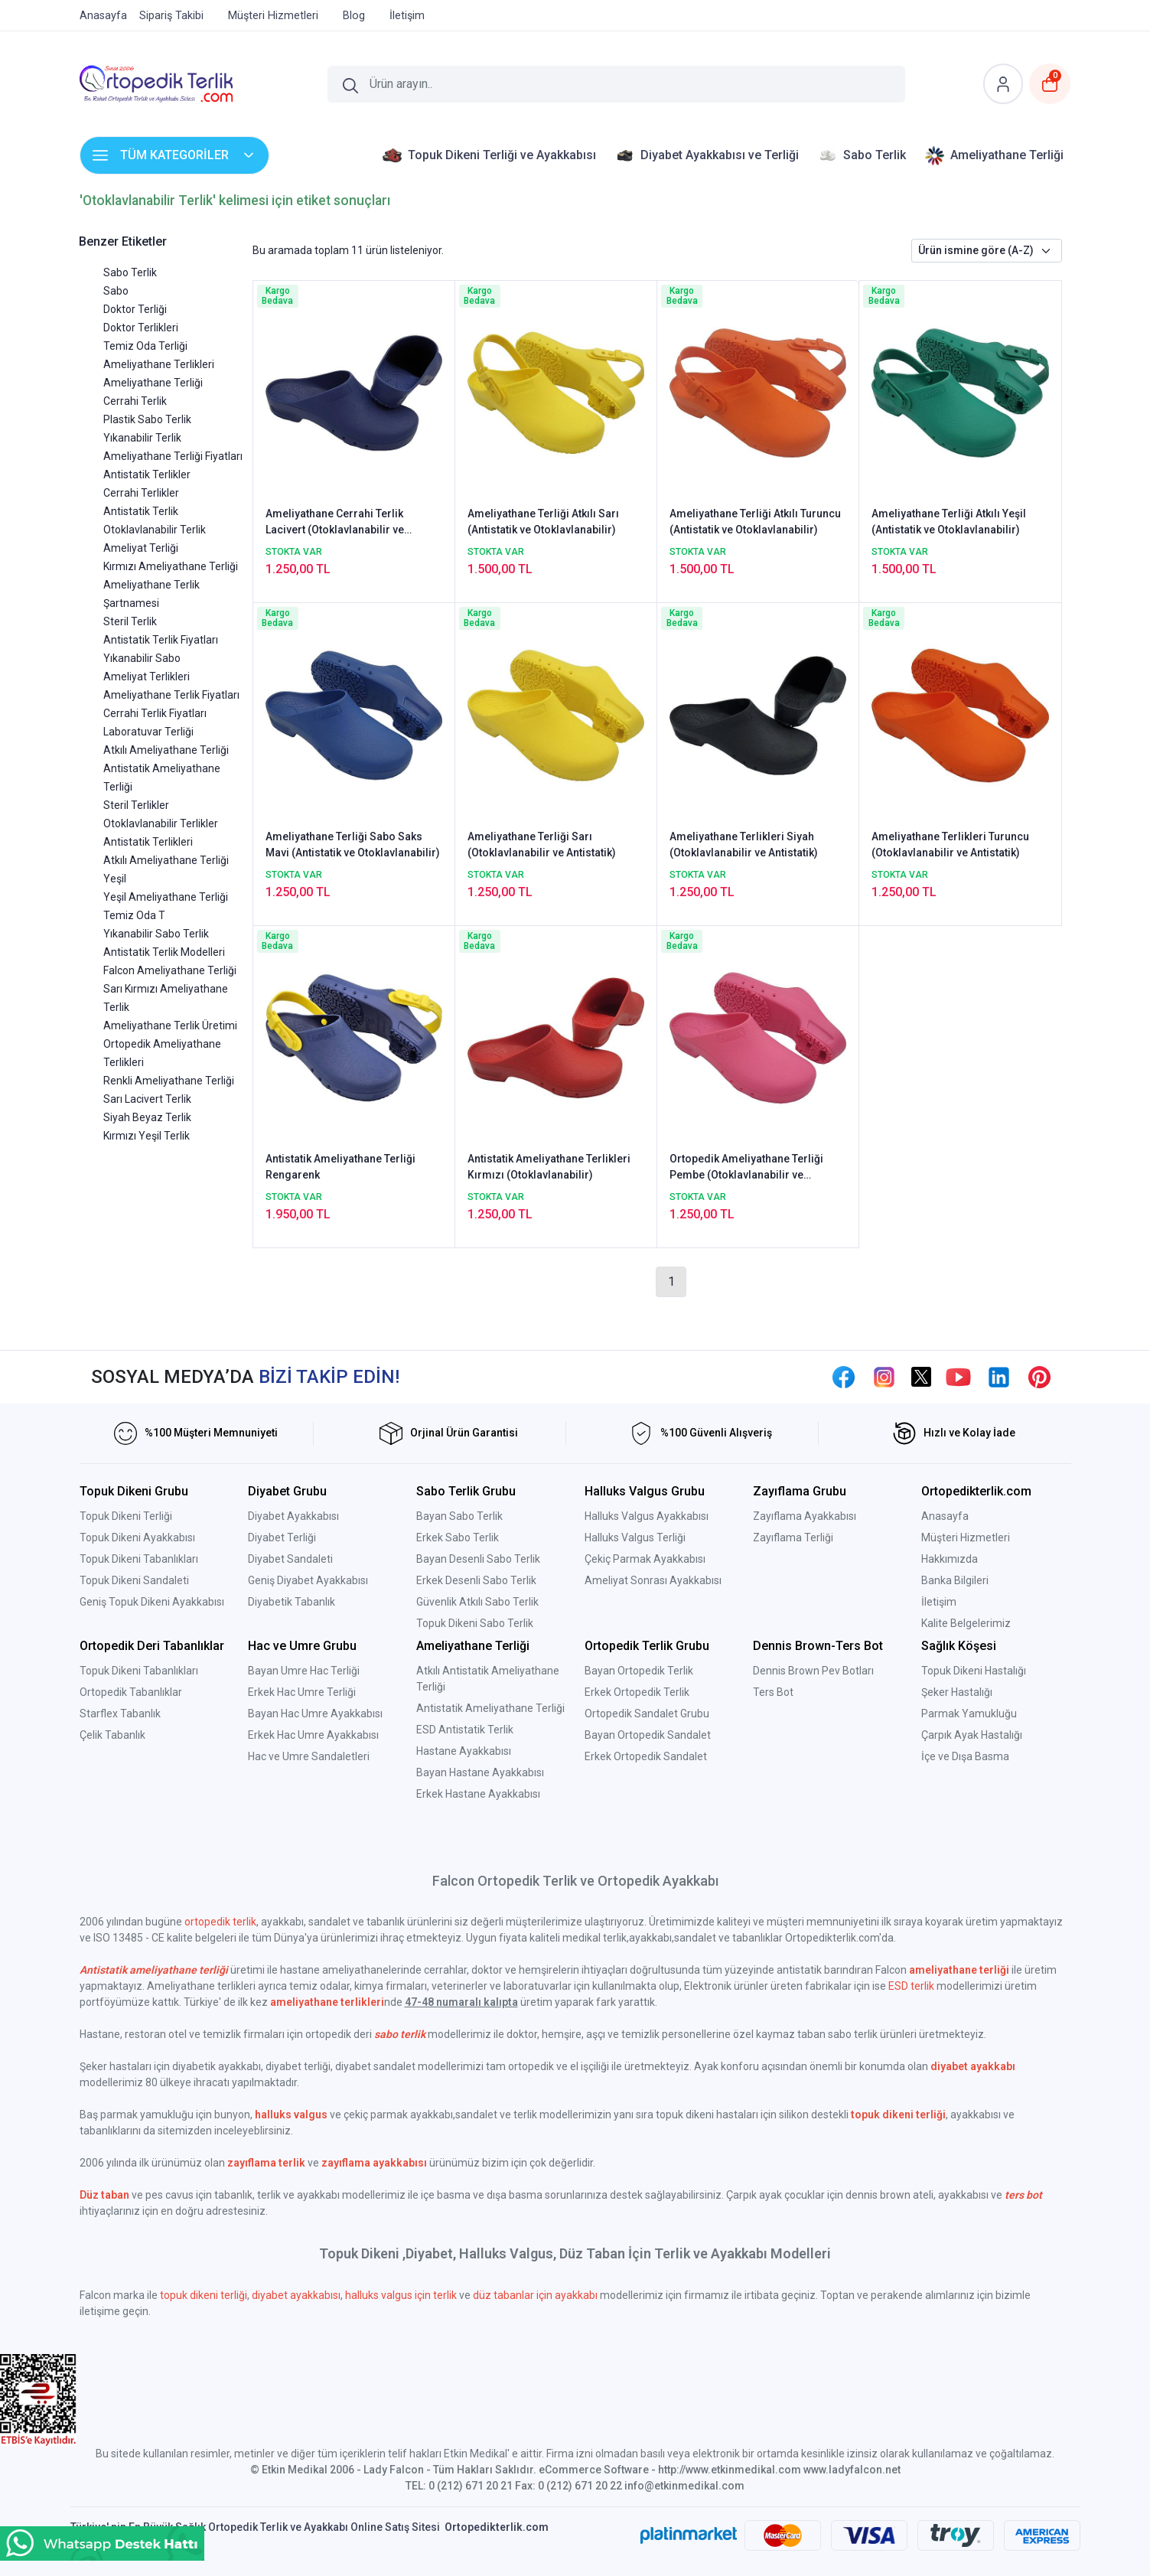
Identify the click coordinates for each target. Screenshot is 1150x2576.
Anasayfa (945, 1516)
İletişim (938, 1602)
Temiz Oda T (134, 915)
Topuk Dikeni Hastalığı (973, 1671)
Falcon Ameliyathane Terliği (169, 970)
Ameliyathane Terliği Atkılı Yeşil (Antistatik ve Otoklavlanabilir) (948, 521)
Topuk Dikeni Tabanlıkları (139, 1559)
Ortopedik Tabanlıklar (131, 1692)
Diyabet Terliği (282, 1537)
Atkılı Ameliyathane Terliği (166, 750)
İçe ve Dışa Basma (965, 1756)
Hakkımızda (949, 1559)
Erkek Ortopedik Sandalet (646, 1756)
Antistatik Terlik (140, 511)
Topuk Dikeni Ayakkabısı (137, 1537)
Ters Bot (773, 1692)
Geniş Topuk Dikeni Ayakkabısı (152, 1602)
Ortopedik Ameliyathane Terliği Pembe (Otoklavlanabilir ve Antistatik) (746, 1168)
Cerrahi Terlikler (141, 493)
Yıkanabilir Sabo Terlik (156, 934)
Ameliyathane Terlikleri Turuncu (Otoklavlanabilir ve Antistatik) (950, 844)
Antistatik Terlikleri (148, 842)
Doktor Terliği (135, 309)
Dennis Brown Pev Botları (813, 1671)
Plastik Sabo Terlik (147, 419)
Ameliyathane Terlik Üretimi (170, 1025)
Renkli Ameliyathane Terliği (168, 1080)
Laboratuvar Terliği (148, 732)
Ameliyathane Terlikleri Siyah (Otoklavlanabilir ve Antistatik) (743, 844)
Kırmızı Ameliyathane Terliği (170, 566)
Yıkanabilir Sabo (142, 658)
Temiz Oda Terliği (145, 346)
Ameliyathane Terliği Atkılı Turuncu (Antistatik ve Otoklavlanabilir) (755, 521)
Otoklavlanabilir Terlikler (160, 823)
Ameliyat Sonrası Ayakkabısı (653, 1580)
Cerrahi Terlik (135, 401)
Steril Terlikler (136, 805)
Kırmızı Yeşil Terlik (146, 1136)
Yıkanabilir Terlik (142, 438)
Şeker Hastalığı (956, 1692)
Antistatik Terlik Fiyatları (160, 640)
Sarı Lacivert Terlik (147, 1099)
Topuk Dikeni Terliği (126, 1516)
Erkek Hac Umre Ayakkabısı (313, 1735)
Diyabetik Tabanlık (291, 1602)
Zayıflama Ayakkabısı (804, 1516)
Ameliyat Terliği (140, 548)
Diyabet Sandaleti (290, 1559)
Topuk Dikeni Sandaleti (134, 1580)
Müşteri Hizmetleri (965, 1537)
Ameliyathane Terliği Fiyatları (173, 456)
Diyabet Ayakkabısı (293, 1516)
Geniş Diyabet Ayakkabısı (308, 1580)
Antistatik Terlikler (147, 474)
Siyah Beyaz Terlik (147, 1117)
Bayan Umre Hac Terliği (304, 1671)
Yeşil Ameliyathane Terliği (165, 897)
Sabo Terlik (130, 272)
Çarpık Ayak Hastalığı (971, 1735)
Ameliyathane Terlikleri (158, 364)
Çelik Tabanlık (112, 1735)
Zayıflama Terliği (793, 1537)
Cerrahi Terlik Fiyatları (155, 713)
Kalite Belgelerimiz (966, 1623)
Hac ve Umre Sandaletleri (309, 1756)
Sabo (116, 291)
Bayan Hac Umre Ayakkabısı (315, 1713)
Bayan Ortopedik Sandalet (648, 1735)
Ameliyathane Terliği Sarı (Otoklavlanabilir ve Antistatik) (541, 844)
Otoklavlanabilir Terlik (154, 529)
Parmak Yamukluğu (969, 1713)
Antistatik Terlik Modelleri (164, 952)
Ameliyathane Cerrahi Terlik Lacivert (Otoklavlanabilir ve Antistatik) (335, 522)
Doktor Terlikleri (140, 327)
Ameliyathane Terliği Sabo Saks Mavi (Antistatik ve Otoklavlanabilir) (353, 844)
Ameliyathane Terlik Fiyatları (171, 695)
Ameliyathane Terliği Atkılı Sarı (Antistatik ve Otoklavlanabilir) (543, 521)
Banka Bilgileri (955, 1580)
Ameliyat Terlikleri (146, 676)
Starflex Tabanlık (120, 1713)
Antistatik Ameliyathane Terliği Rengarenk (340, 1167)
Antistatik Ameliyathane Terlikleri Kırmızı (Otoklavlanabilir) (548, 1167)
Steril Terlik (130, 621)
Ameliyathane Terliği (153, 383)
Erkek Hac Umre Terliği (302, 1692)
